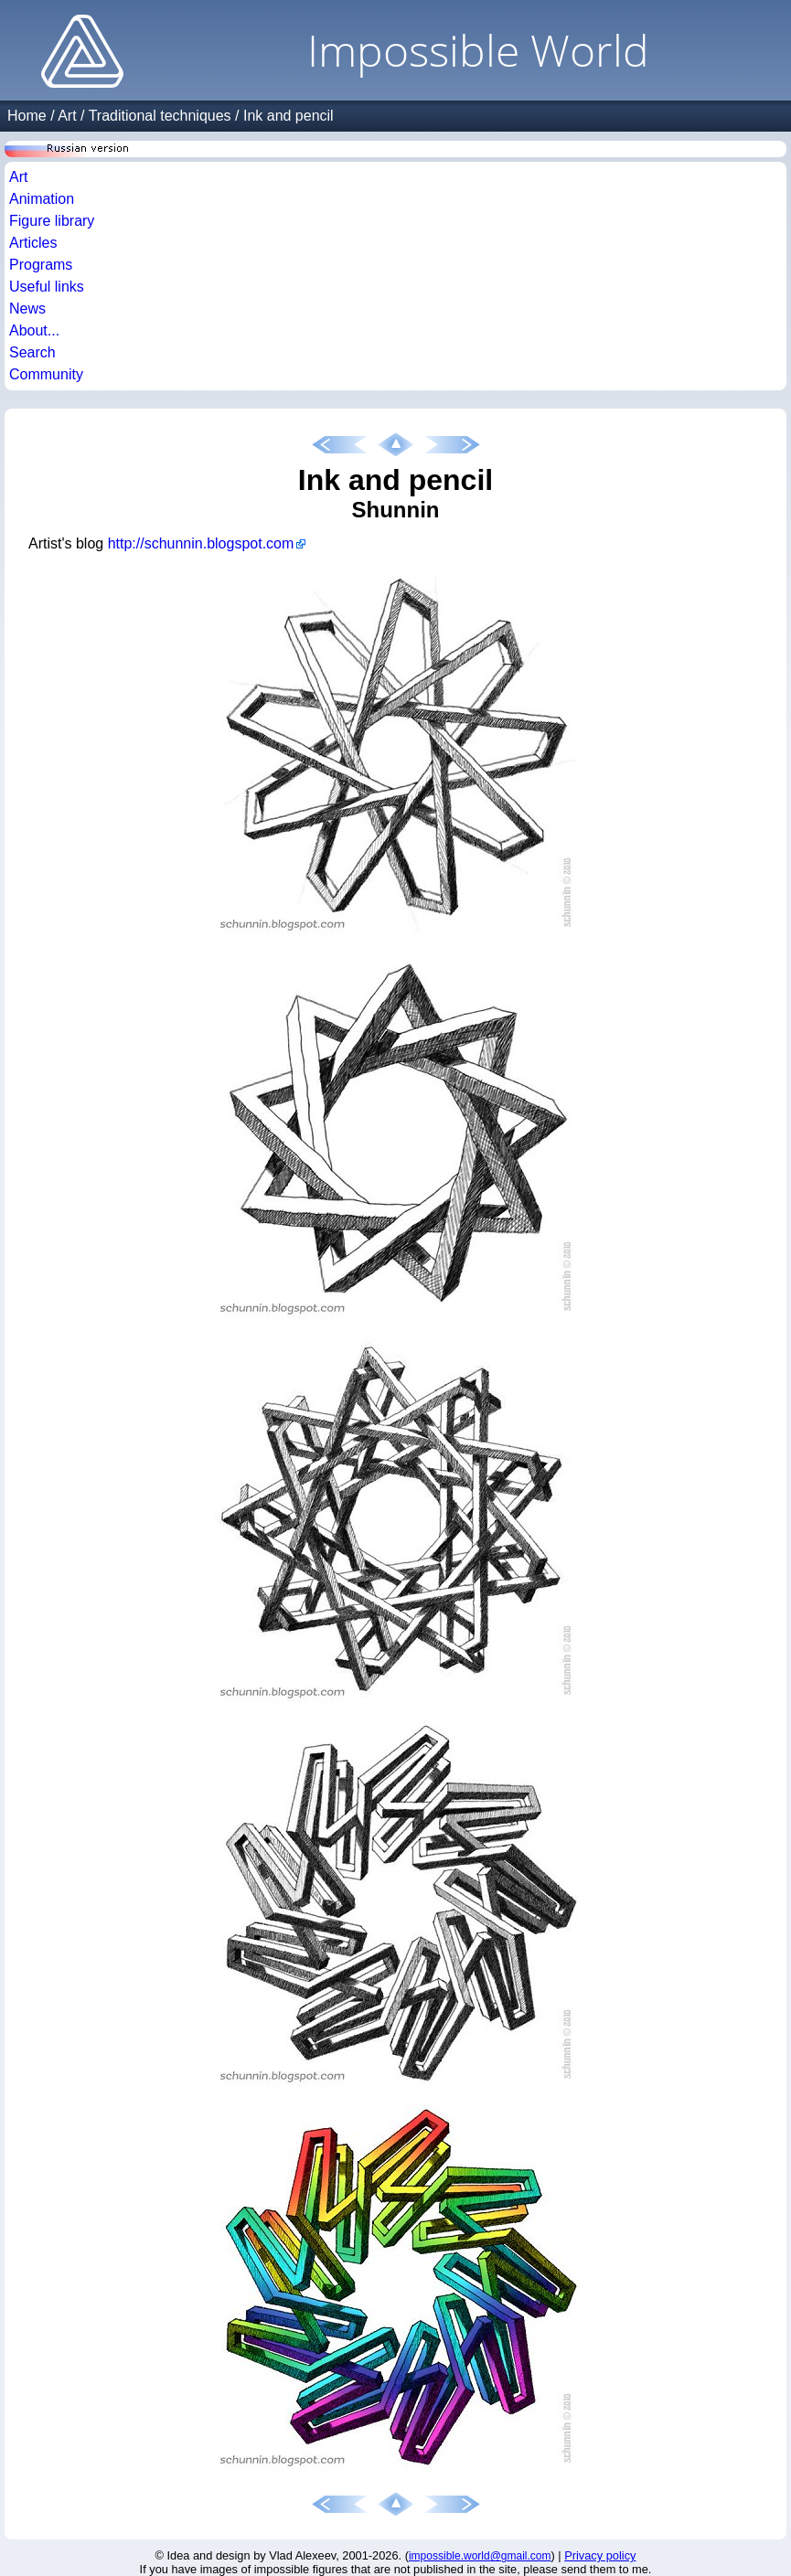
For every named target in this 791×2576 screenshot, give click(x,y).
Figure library (51, 221)
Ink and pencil (288, 115)
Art (67, 115)
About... (34, 330)
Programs (40, 264)
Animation (41, 199)
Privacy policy (600, 2555)
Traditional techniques (160, 115)
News (27, 308)
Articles (33, 242)
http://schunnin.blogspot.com (201, 543)
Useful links (46, 286)
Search (32, 352)
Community (46, 374)
